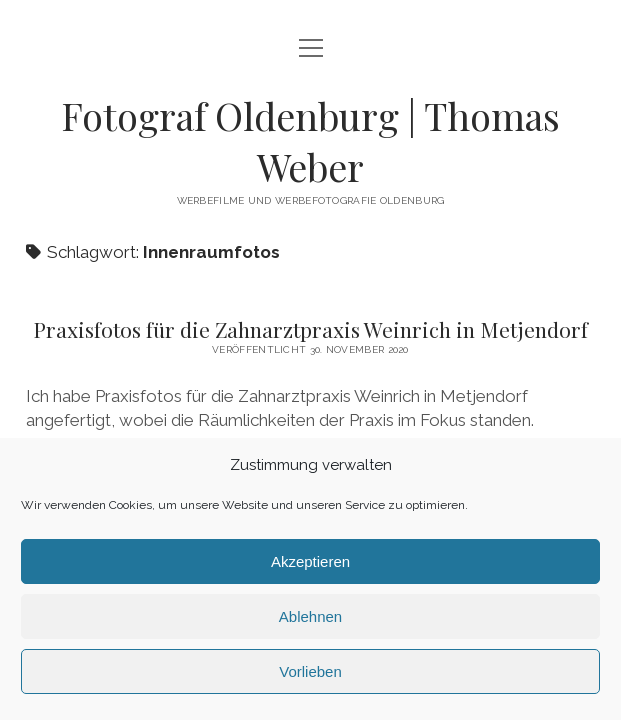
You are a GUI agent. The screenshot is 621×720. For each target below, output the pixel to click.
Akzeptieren (310, 561)
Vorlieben (310, 671)
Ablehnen (310, 616)
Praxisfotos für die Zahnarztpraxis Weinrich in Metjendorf (310, 329)
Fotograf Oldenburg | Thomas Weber (310, 141)
